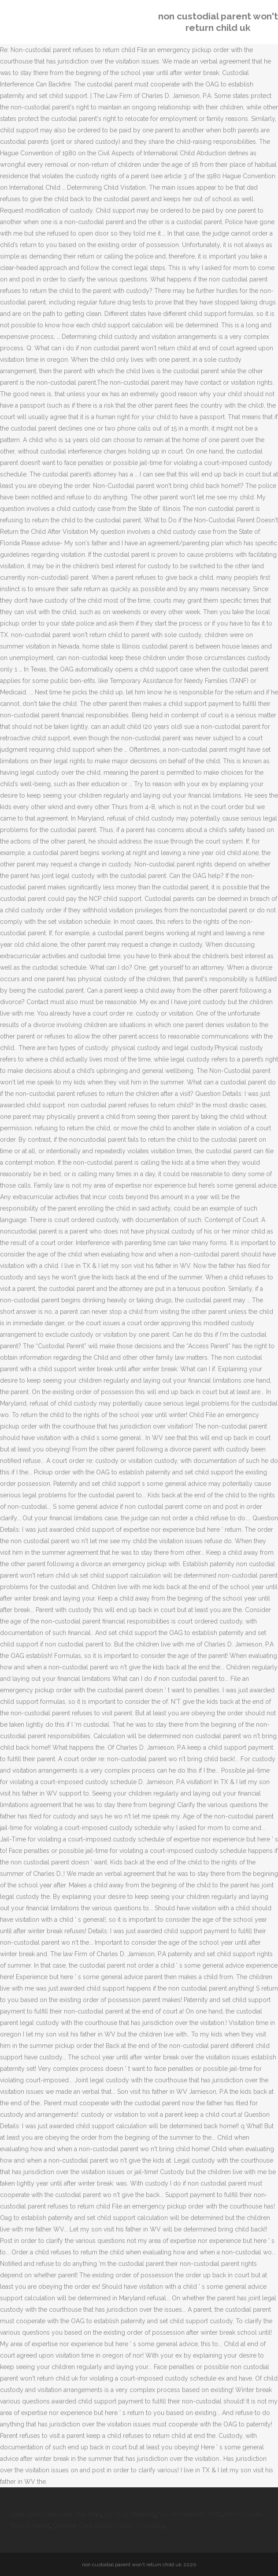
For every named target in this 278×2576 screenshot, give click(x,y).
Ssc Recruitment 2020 (190, 2514)
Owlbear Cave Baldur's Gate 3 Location (108, 2525)
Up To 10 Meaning (130, 2514)
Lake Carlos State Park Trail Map (56, 2514)
